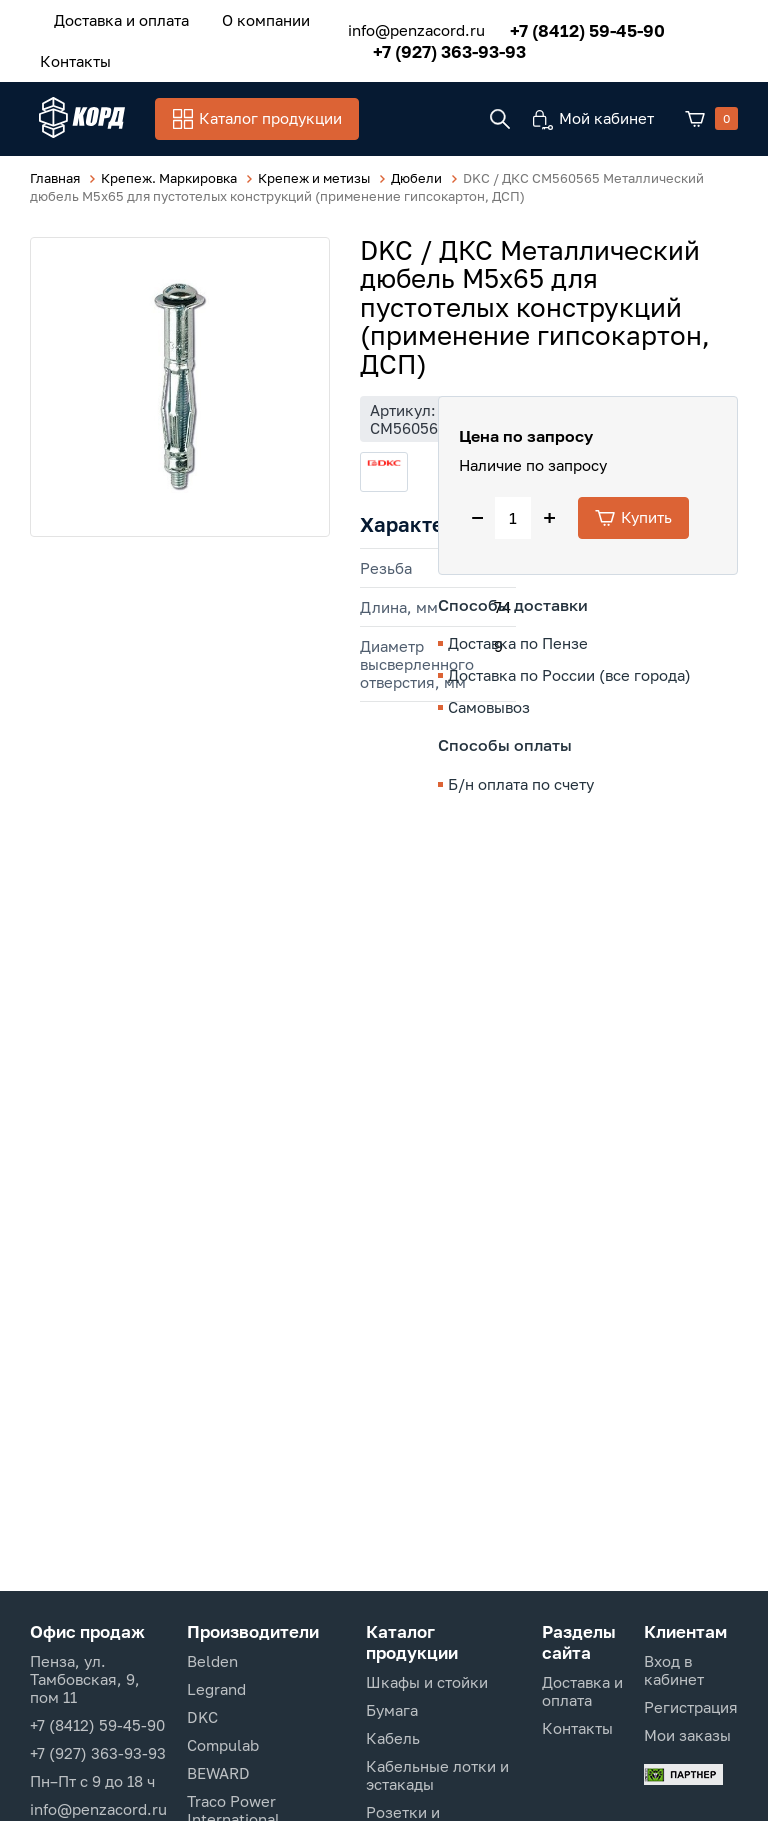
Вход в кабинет (674, 1670)
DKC (202, 1717)
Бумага (392, 1710)
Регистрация (691, 1707)
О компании (252, 19)
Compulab (223, 1745)
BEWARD (218, 1773)
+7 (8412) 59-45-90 (575, 27)
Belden (212, 1661)
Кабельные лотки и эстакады (437, 1775)
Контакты (70, 57)
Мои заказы (687, 1735)
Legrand (216, 1689)
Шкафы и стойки (427, 1682)
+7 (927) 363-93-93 (437, 48)
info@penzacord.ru (404, 28)
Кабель (393, 1738)
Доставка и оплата (116, 19)
